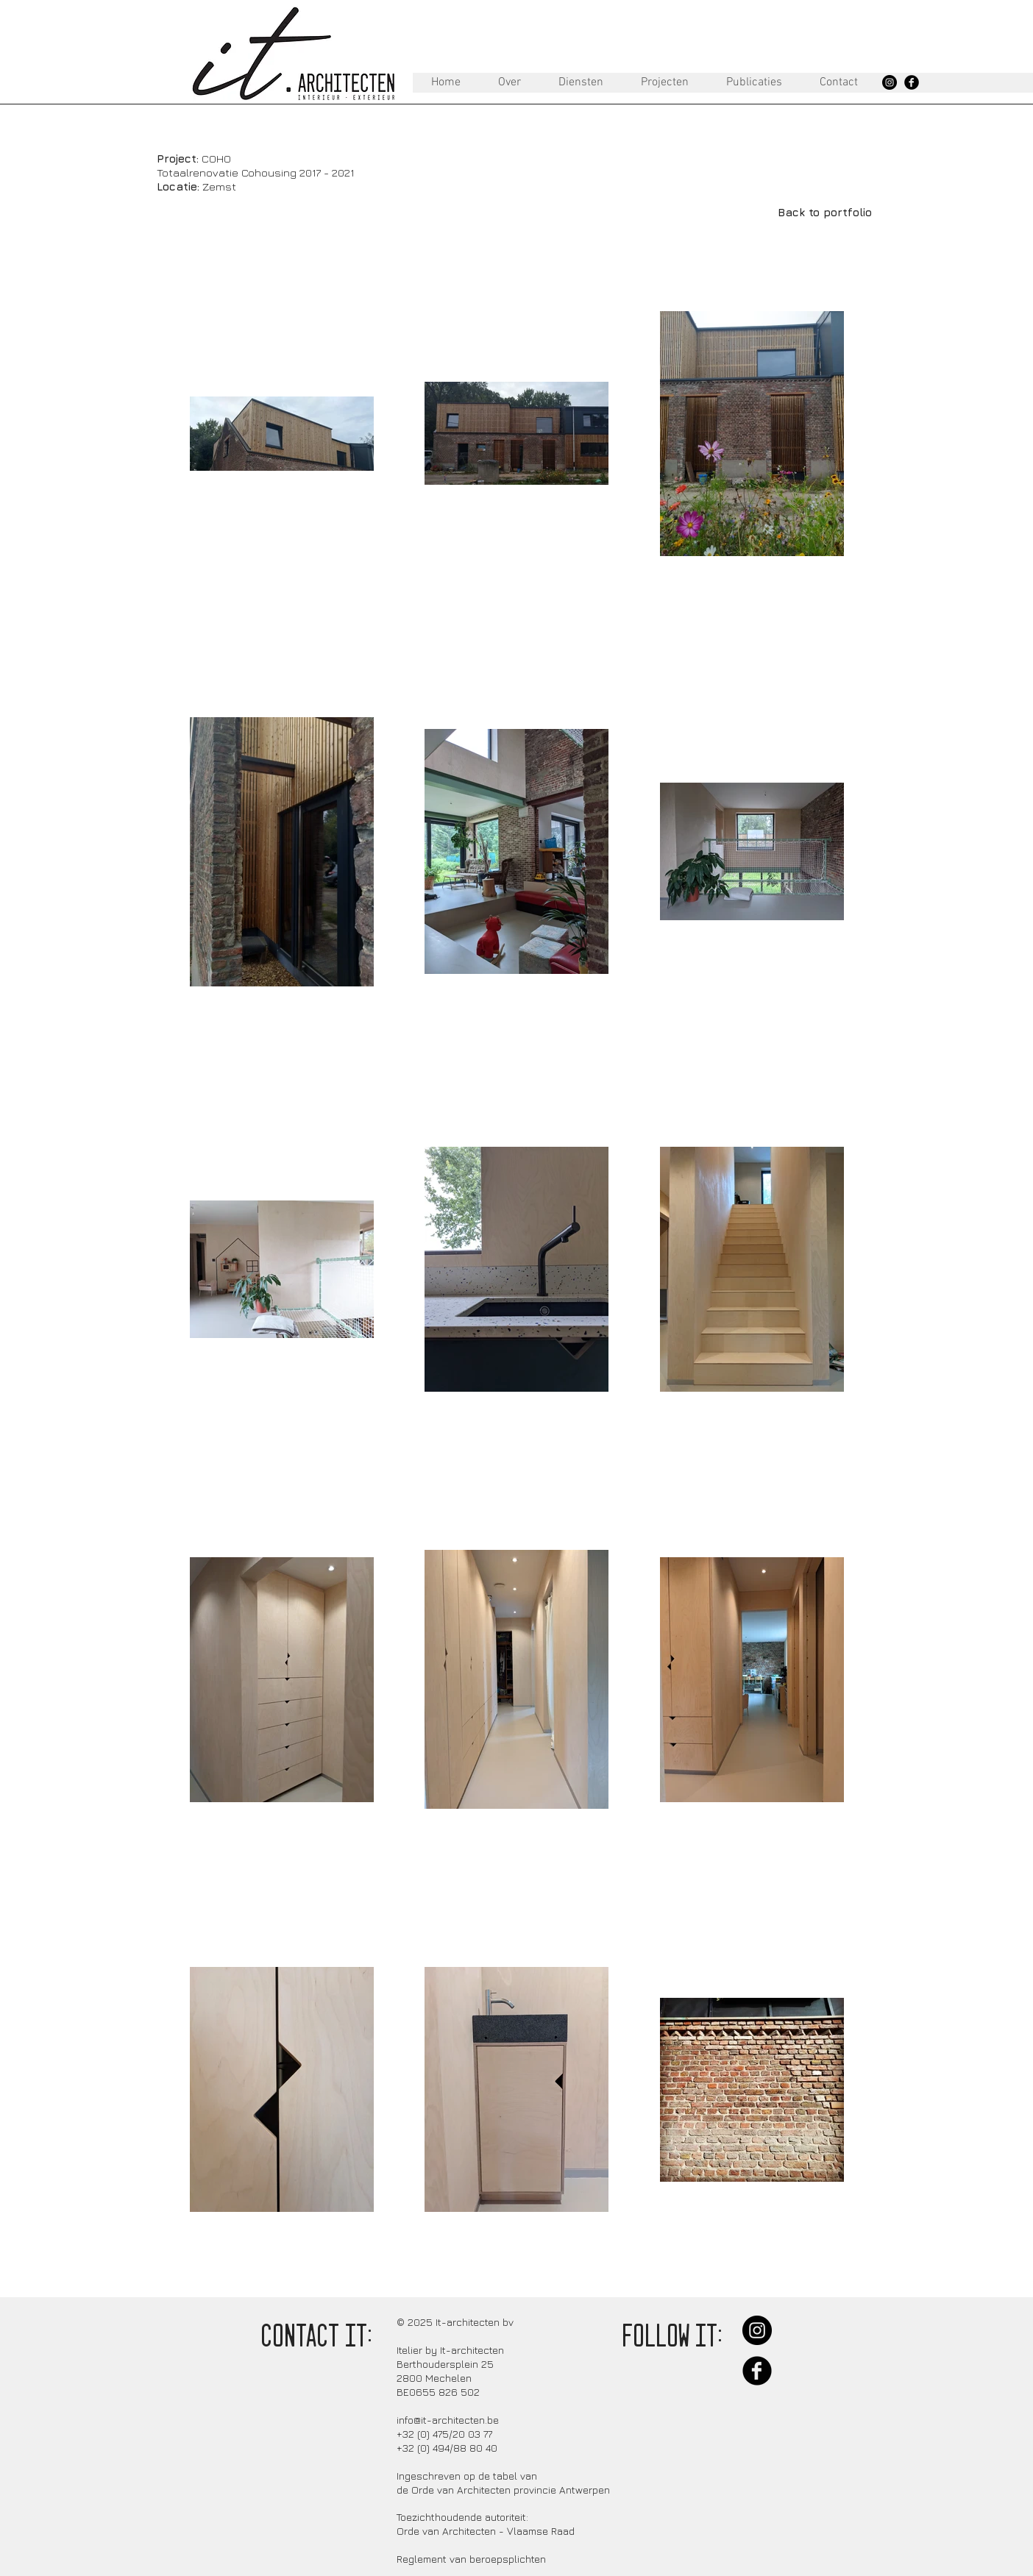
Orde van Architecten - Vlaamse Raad (486, 2531)
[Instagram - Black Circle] (889, 82)
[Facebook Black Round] (911, 82)
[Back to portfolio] (824, 211)
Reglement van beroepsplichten (471, 2558)
